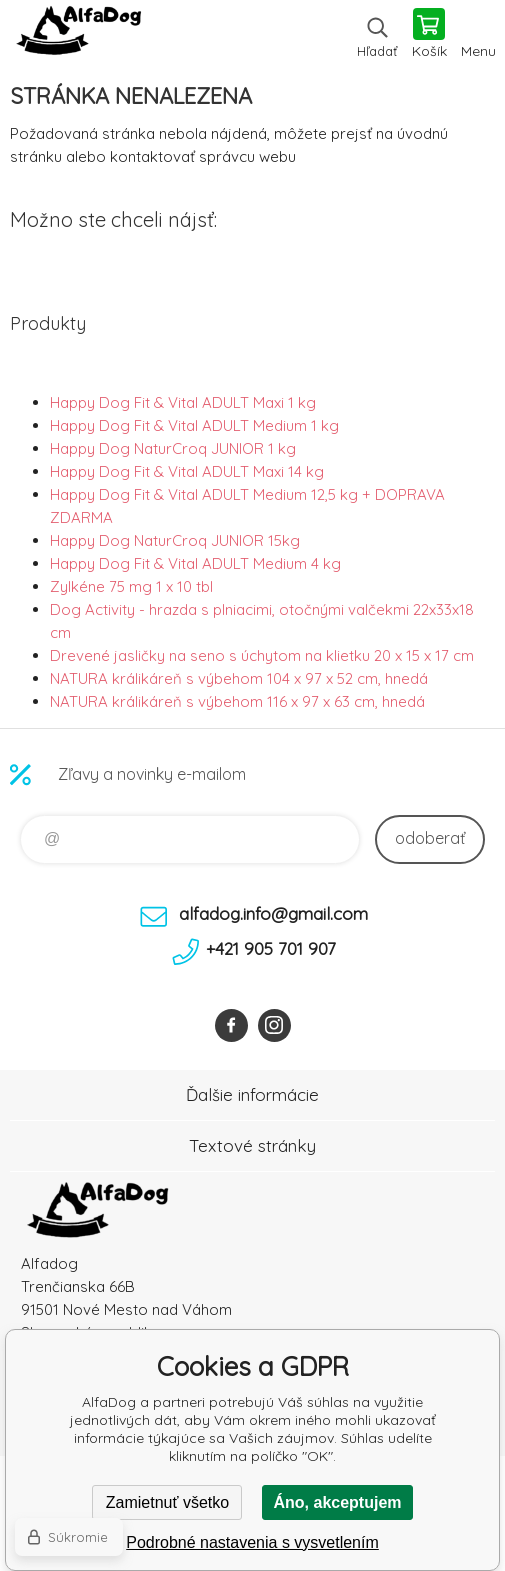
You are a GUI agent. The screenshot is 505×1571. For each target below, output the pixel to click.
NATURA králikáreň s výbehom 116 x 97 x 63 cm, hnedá (237, 701)
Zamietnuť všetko (167, 1502)
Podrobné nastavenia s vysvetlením (252, 1542)
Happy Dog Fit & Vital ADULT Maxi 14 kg (187, 471)
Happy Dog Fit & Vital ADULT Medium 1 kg (194, 425)
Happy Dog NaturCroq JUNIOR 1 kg (173, 448)
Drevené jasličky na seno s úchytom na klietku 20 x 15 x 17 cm (262, 655)
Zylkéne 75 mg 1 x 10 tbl (131, 586)
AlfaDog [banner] (78, 35)
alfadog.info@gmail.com (273, 913)
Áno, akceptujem (337, 1502)
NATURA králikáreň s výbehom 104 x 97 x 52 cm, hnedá (239, 678)
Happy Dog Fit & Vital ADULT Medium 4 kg (195, 563)
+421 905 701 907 (271, 948)
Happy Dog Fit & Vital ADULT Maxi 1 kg (183, 402)
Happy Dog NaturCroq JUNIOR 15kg (175, 540)
